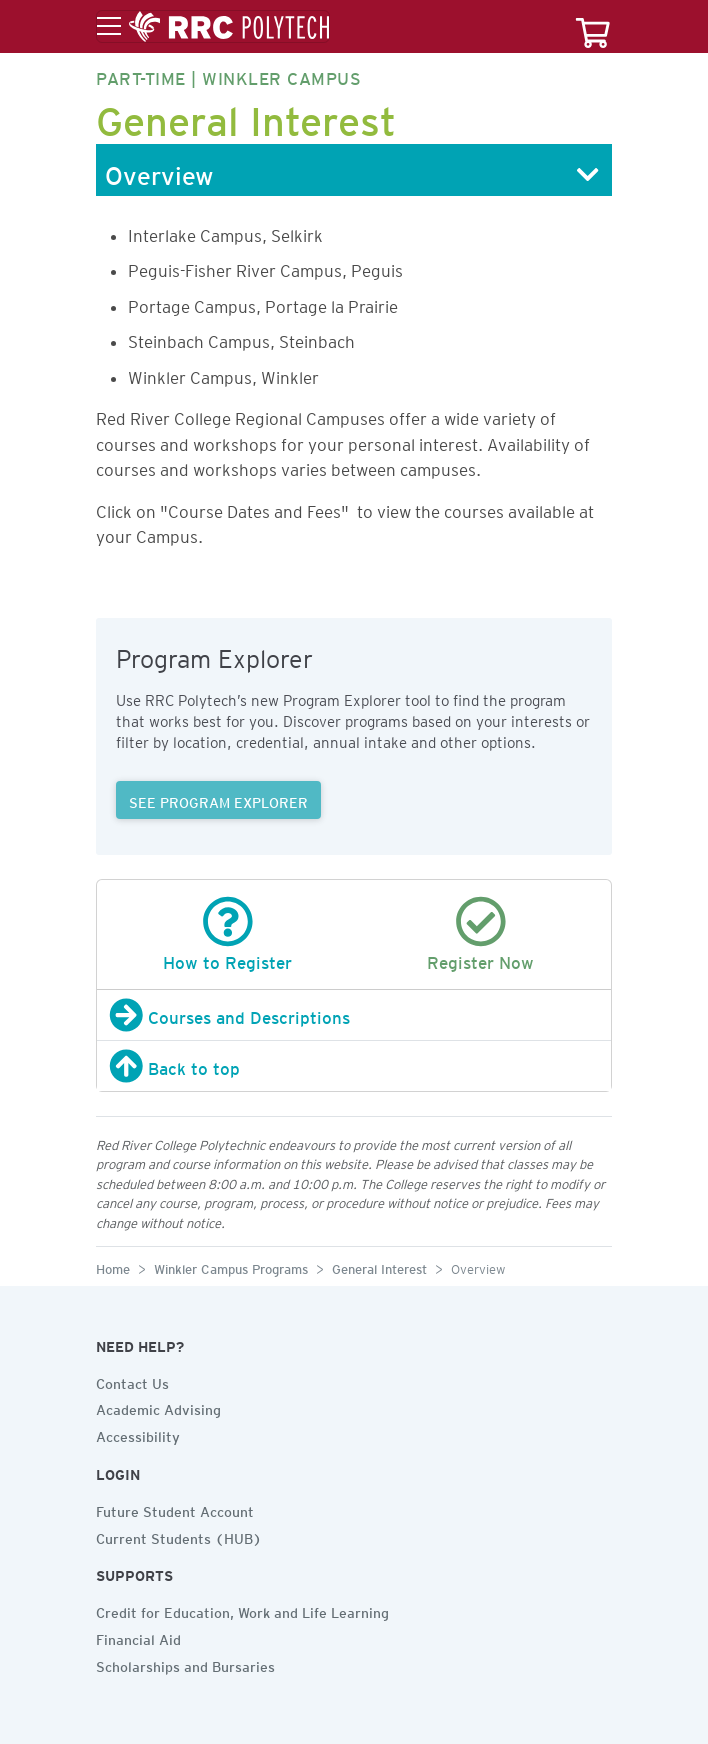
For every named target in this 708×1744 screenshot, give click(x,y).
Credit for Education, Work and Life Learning (242, 1610)
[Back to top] (354, 1066)
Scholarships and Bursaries (185, 1664)
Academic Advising (158, 1407)
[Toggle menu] (213, 27)
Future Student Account (175, 1509)
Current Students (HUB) (179, 1536)
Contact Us (132, 1381)
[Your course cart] (593, 26)
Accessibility (138, 1434)
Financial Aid (138, 1637)
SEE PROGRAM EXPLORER (218, 800)
